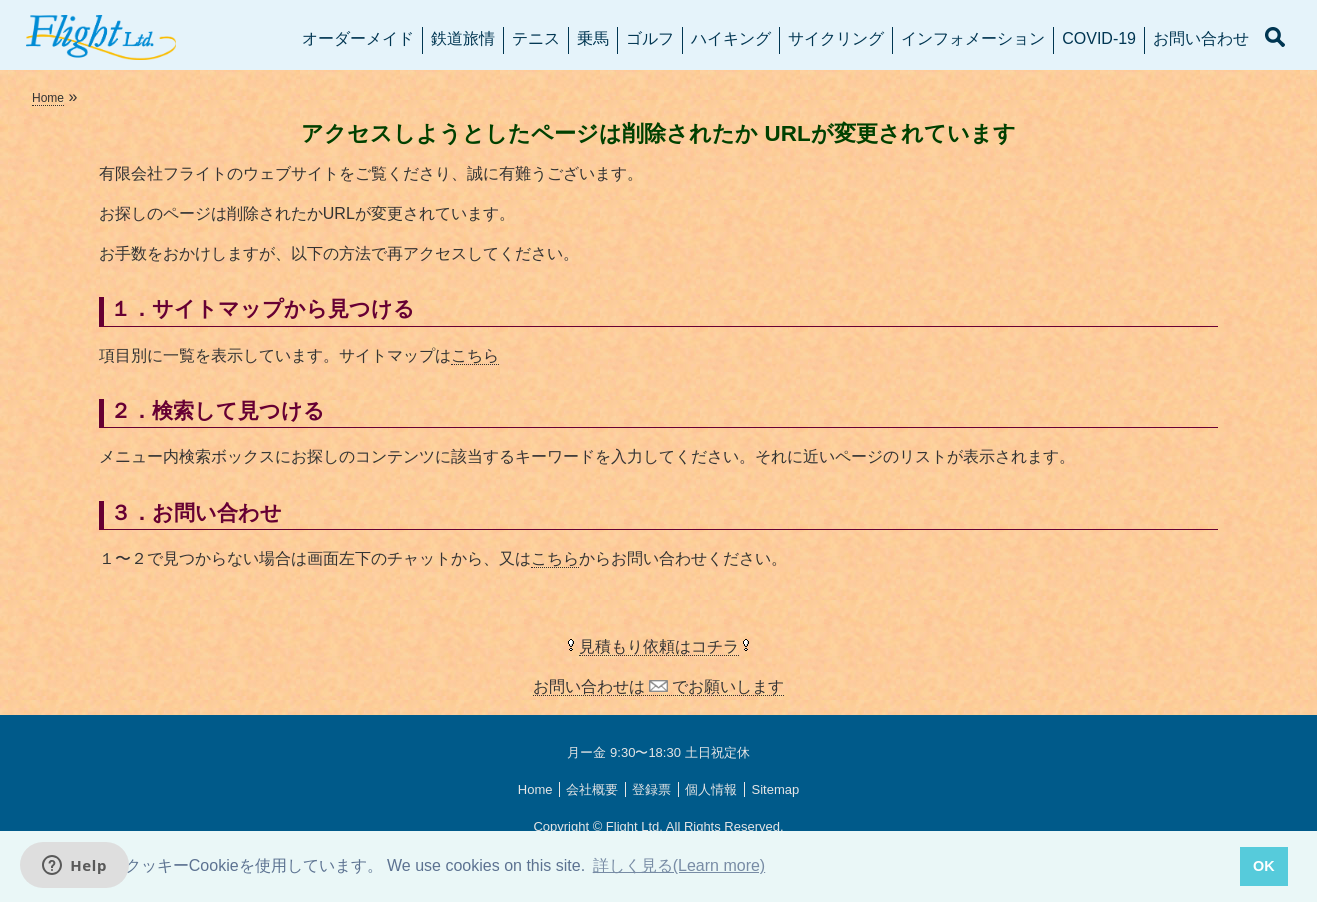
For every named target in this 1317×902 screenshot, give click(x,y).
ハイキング (731, 38)
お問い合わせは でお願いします (659, 686)
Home (48, 98)
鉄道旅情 (463, 38)
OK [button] (1264, 866)
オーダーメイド (358, 38)
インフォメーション (973, 38)
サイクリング (836, 38)
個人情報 (711, 789)
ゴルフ (650, 38)
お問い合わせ (1201, 38)
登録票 (651, 789)
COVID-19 (1099, 38)
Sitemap (775, 789)
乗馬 (593, 38)
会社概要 (592, 789)
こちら (475, 355)
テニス (536, 38)
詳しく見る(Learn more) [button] (679, 865)
